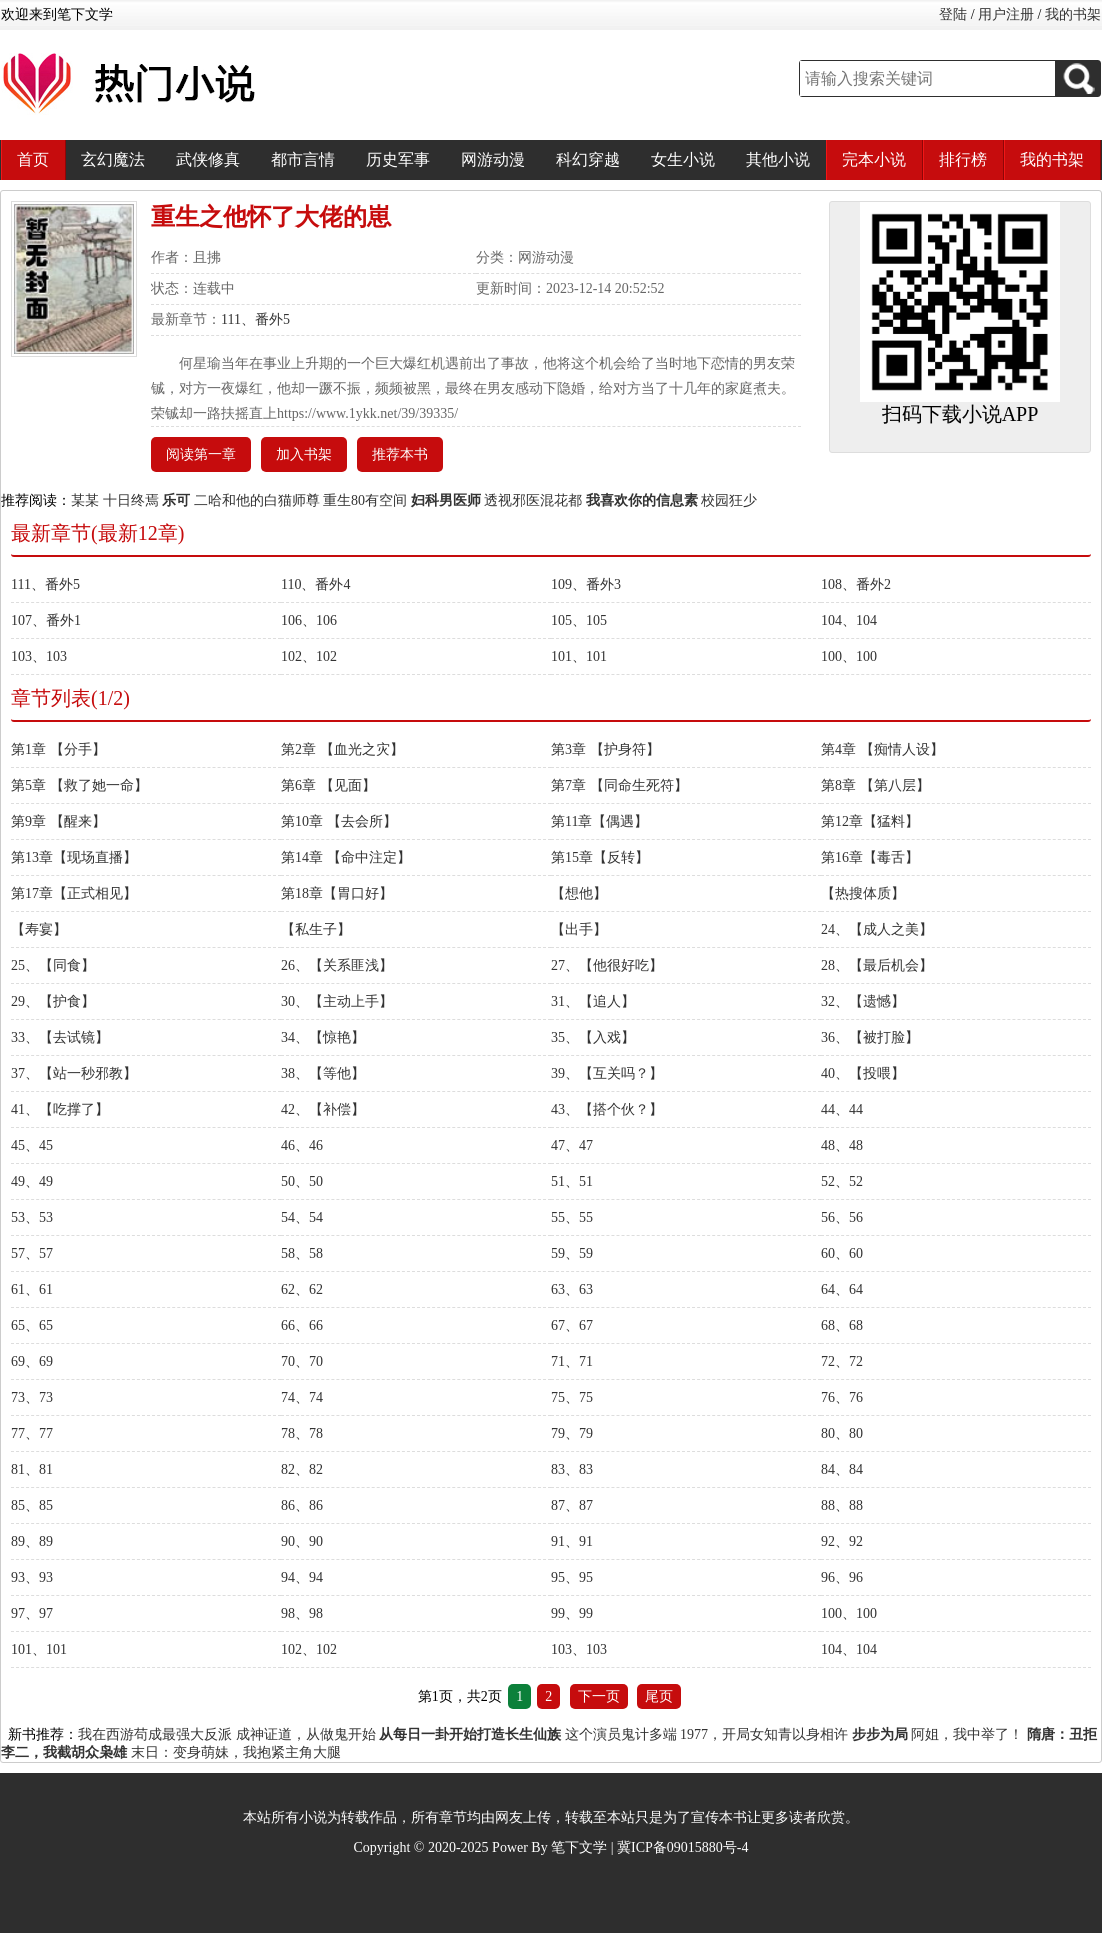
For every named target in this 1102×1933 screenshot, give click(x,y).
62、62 (302, 1289)
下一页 (599, 1696)
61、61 (32, 1289)
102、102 (309, 656)
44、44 (842, 1109)
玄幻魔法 (113, 159)
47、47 (572, 1145)
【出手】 (579, 929)
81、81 (32, 1469)
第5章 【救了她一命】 (79, 785)
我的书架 (1073, 14)
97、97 (32, 1613)
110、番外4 (315, 584)
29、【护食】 (53, 1001)
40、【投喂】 (863, 1073)
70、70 (302, 1361)
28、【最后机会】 (877, 965)
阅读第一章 (201, 454)
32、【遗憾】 (863, 1001)
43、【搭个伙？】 (607, 1109)
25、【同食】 (53, 965)
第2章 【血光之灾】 (342, 749)
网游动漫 (493, 159)
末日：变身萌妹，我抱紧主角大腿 (236, 1752)
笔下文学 (579, 1847)
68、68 (842, 1325)
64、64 (842, 1289)
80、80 (842, 1433)
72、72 (842, 1361)
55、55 (572, 1217)
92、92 (842, 1541)
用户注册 (1006, 14)
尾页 (659, 1696)
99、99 (572, 1613)
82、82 (302, 1469)
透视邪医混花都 (533, 500)
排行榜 (963, 159)
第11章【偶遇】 (599, 821)
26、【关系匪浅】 (337, 965)
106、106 (309, 620)
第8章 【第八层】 (875, 785)
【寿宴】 (39, 929)
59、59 (572, 1253)
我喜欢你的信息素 (642, 500)
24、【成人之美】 (877, 929)
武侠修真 (208, 159)
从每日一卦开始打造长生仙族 (470, 1734)
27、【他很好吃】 (607, 965)
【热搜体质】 (863, 893)
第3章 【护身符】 (605, 749)
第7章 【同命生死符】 (619, 785)
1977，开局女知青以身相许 (764, 1734)
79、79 (572, 1433)
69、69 (32, 1361)
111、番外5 (255, 319)
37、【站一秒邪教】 (74, 1073)
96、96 (842, 1577)
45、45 (32, 1145)
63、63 (572, 1289)
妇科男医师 (446, 500)
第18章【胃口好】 (337, 893)
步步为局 (880, 1734)
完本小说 (874, 159)
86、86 (302, 1505)
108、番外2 (856, 584)
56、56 (842, 1217)
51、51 (572, 1181)
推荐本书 (400, 454)
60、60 (842, 1253)
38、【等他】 (323, 1073)
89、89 (32, 1541)
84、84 (842, 1469)
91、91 (572, 1541)
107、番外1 (46, 620)
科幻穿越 (588, 159)
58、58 (302, 1253)
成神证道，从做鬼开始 (306, 1734)
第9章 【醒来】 (58, 821)
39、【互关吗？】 (607, 1073)
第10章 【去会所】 (339, 821)
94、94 (302, 1577)
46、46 (302, 1145)
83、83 (572, 1469)
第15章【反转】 (600, 857)
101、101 (579, 656)
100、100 (849, 656)
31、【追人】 (593, 1001)
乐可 (176, 500)
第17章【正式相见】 (74, 893)
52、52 (842, 1181)
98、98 (302, 1613)
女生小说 (683, 159)
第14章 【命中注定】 (346, 857)
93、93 (32, 1577)
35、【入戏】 (593, 1037)
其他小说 (778, 159)
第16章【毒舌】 (870, 857)
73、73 (32, 1397)
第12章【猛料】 (870, 821)
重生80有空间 (365, 500)
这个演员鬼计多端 (621, 1734)
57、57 (32, 1253)
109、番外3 (586, 584)
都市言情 (303, 159)
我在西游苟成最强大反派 (155, 1734)
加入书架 (304, 454)
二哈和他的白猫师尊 (257, 500)
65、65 (32, 1325)
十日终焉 (131, 500)
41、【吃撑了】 (60, 1109)
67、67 (572, 1325)
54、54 (302, 1217)
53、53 (32, 1217)
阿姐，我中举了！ (967, 1734)
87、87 (572, 1505)
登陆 (953, 14)
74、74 (302, 1397)
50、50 (302, 1181)
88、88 (842, 1505)
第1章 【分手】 (58, 749)
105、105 (579, 620)
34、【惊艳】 (323, 1037)
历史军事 (398, 159)
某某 (85, 500)
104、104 (849, 620)
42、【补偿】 (323, 1109)
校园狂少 (729, 500)
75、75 (572, 1397)
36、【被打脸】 (870, 1037)
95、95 (572, 1577)
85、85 (32, 1505)
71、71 (572, 1361)
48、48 (842, 1145)
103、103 (39, 656)
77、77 (32, 1433)
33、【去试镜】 (60, 1037)
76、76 (842, 1397)
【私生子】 (316, 929)
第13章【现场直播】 (74, 857)
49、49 (32, 1181)
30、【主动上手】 (337, 1001)
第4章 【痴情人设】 (882, 749)
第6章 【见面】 (328, 785)
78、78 (302, 1433)
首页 (33, 159)
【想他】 (579, 893)
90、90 (302, 1541)
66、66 (302, 1325)
